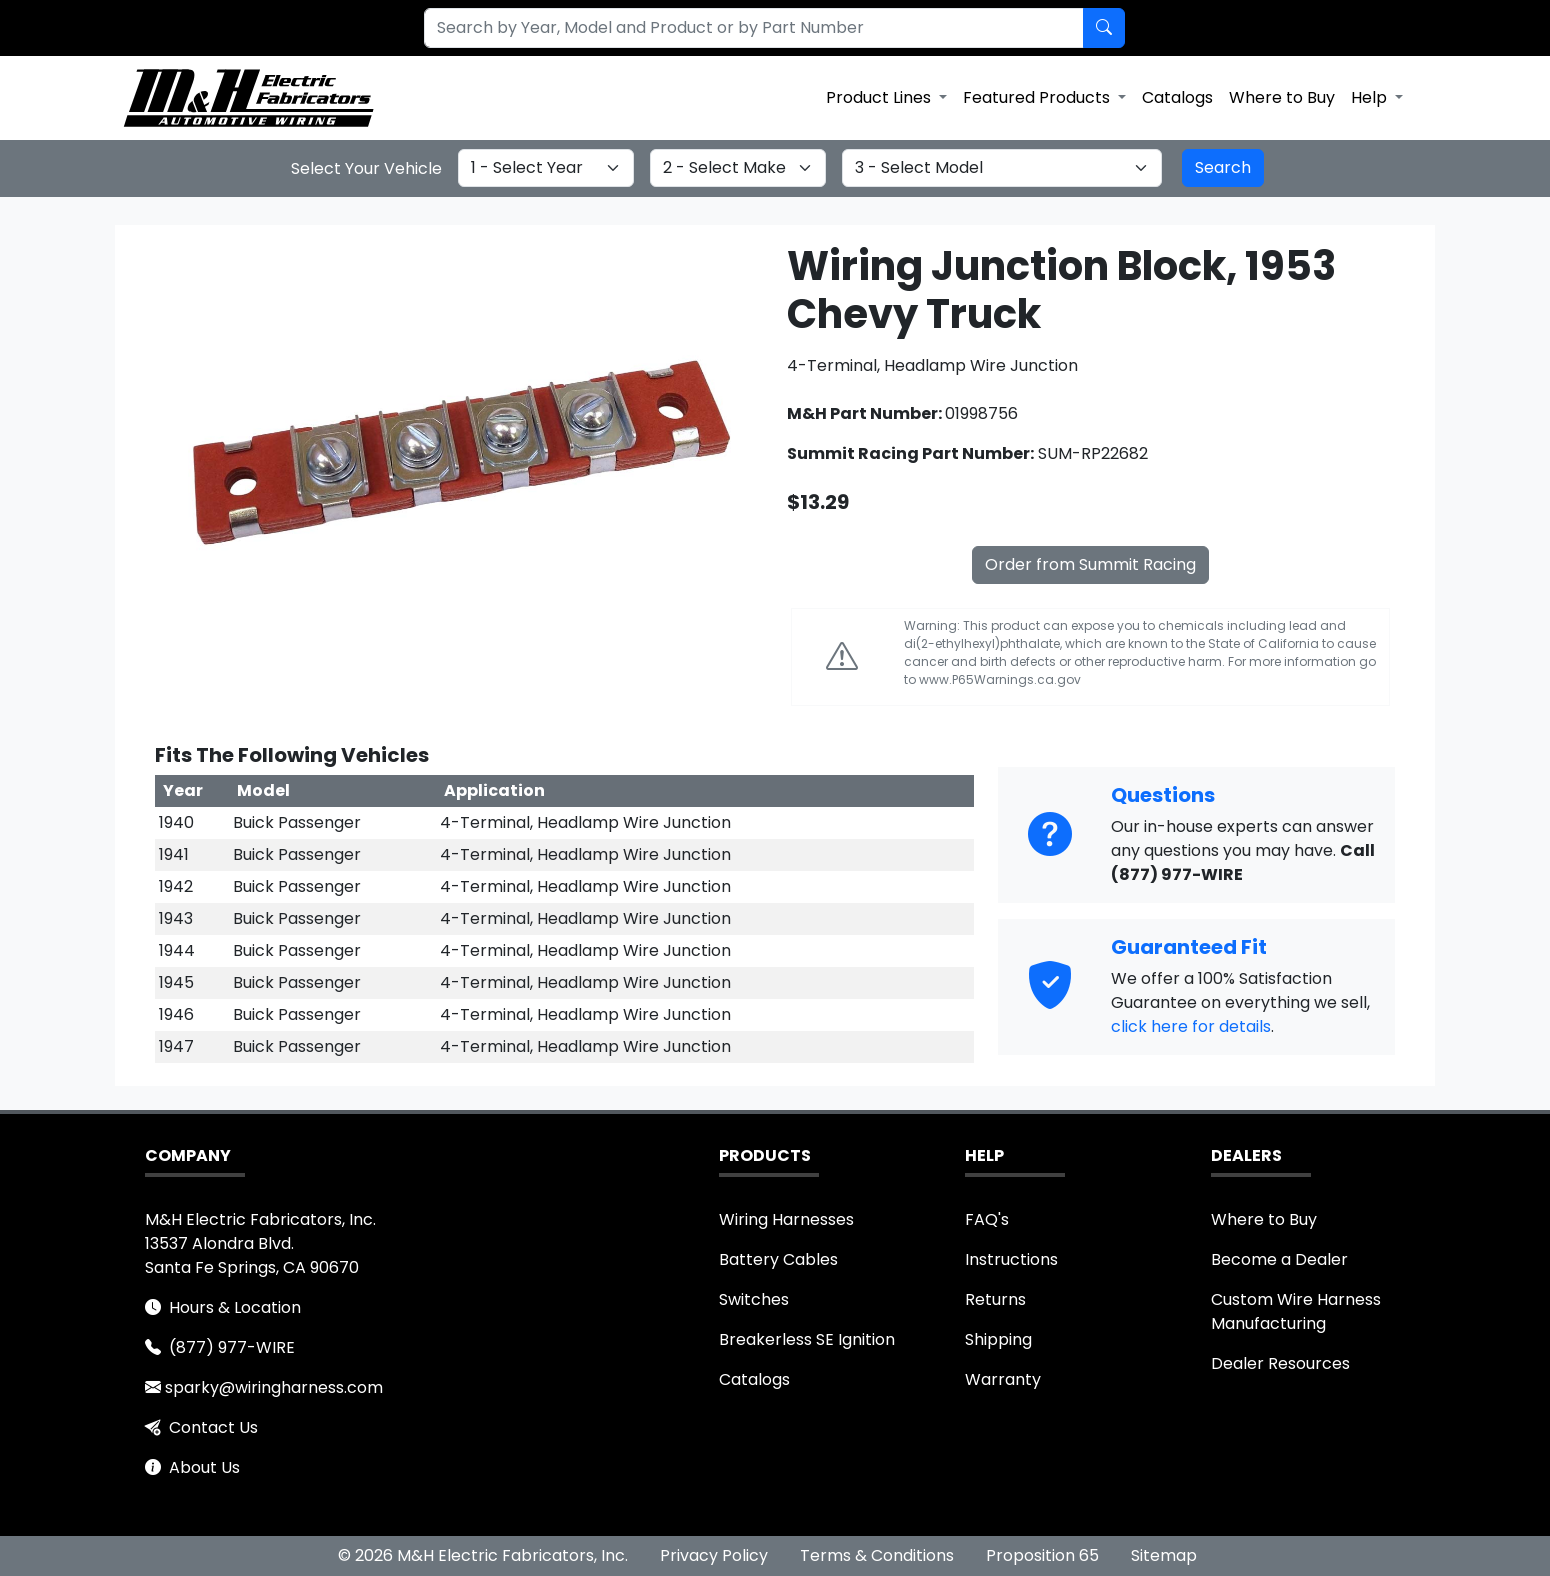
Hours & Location (235, 1307)
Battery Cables (778, 1259)
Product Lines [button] (880, 97)
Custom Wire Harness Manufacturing (1296, 1311)
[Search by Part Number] (1104, 28)
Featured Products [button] (1038, 97)
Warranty (1003, 1379)
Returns (995, 1299)
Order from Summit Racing (1090, 564)
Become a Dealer (1279, 1259)
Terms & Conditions (877, 1555)
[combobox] (742, 28)
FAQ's (987, 1219)
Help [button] (1371, 97)
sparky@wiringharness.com (274, 1387)
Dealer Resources (1280, 1363)
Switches (754, 1299)
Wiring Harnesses (786, 1219)
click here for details (1191, 1026)
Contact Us (213, 1427)
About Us (204, 1467)
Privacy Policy (714, 1555)
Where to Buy (1282, 97)
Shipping (998, 1339)
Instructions (1011, 1259)
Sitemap (1164, 1555)
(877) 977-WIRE (232, 1347)
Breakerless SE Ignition (807, 1339)
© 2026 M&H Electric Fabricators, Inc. (483, 1555)
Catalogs (1177, 97)
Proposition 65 (1042, 1555)
